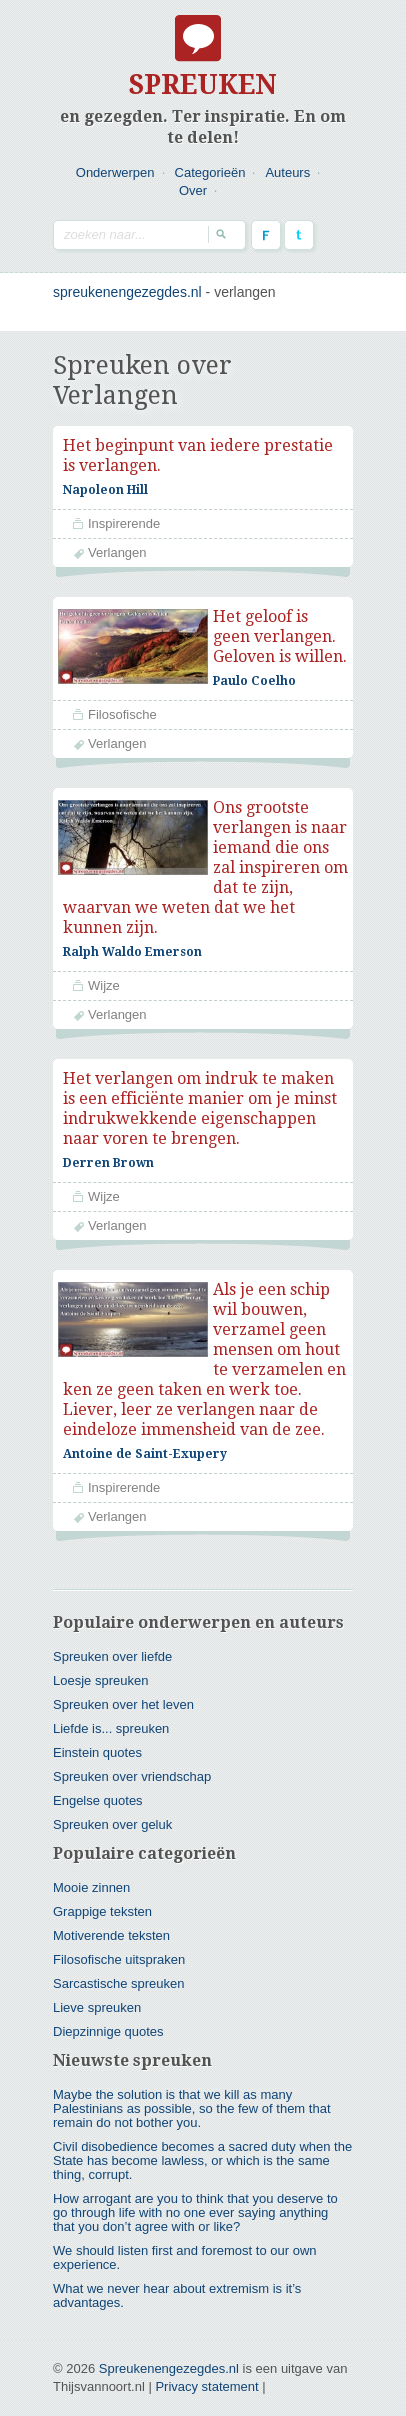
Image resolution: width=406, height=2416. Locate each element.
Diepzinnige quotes (108, 2011)
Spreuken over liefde (112, 1636)
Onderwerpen (115, 172)
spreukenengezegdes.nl (127, 292)
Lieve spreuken (97, 1987)
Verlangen (117, 552)
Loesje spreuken (100, 1660)
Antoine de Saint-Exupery (145, 1444)
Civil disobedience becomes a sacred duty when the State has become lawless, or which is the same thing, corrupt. (202, 2140)
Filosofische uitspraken (119, 1939)
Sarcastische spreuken (119, 1963)
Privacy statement (206, 2366)
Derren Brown (108, 1153)
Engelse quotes (98, 1780)
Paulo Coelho (254, 681)
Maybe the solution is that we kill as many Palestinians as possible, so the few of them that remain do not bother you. (192, 2088)
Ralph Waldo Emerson (132, 952)
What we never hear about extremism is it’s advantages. (177, 2275)
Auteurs (287, 172)
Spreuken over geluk (112, 1804)
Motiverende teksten (111, 1915)
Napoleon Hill (105, 490)
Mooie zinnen (91, 1867)
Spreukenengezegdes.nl (169, 2348)
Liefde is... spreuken (111, 1708)
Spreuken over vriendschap (132, 1756)
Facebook (266, 235)
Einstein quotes (97, 1732)
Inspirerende (124, 523)
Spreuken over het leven (123, 1684)
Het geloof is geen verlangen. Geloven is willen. (280, 636)
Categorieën (210, 172)
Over (193, 190)
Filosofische (122, 714)
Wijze (104, 985)
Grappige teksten (102, 1891)
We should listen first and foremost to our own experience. (185, 2237)
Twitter (299, 235)
